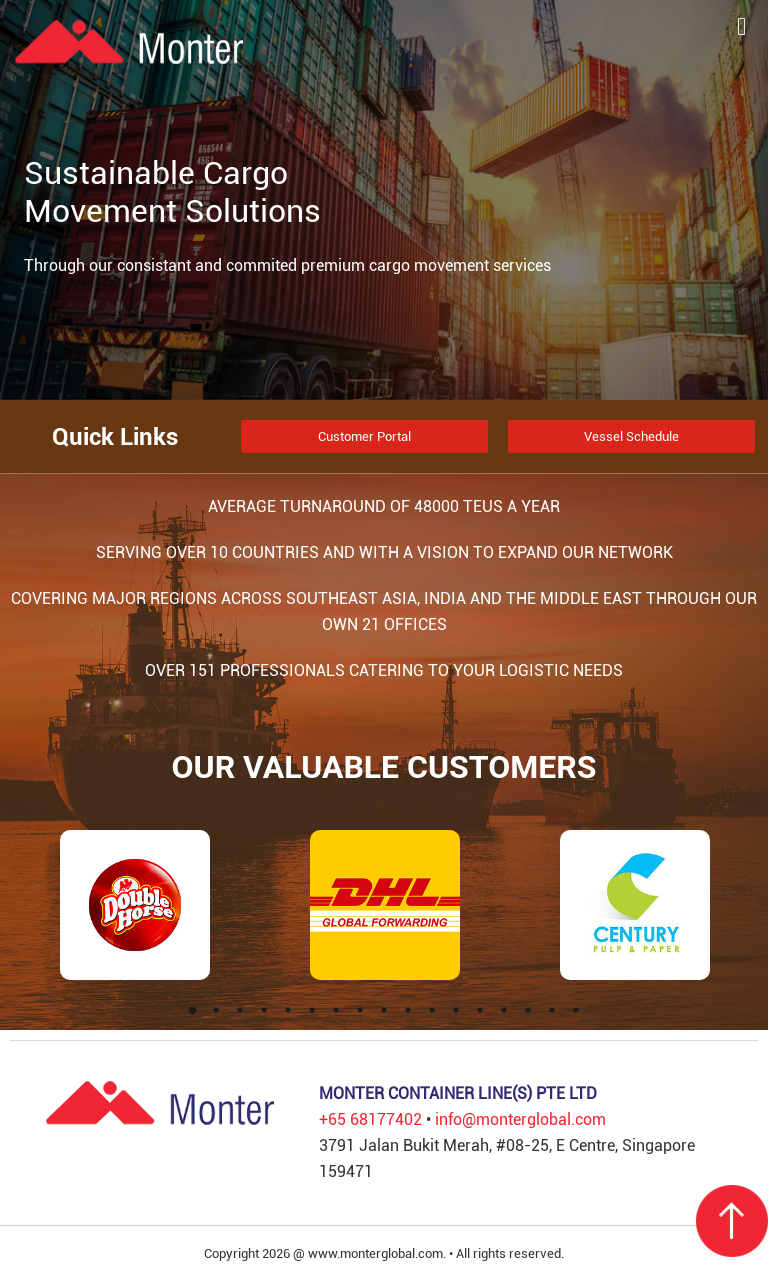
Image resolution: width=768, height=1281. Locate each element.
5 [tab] (288, 1010)
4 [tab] (264, 1010)
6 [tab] (312, 1010)
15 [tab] (528, 1010)
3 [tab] (240, 1010)
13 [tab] (480, 1010)
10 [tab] (408, 1010)
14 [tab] (504, 1010)
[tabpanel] (135, 905)
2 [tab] (216, 1010)
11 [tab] (432, 1010)
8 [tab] (360, 1010)
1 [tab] (192, 1010)
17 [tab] (576, 1010)
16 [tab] (552, 1010)
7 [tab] (336, 1010)
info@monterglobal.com (520, 1119)
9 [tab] (384, 1010)
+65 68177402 (370, 1119)
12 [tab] (456, 1010)
